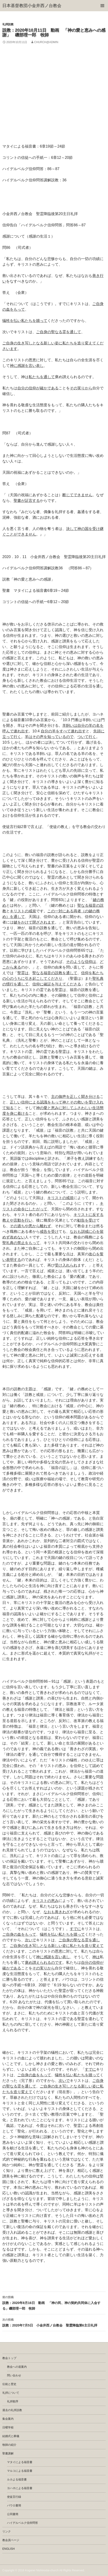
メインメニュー (102, 5)
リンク (6, 2531)
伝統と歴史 (9, 2384)
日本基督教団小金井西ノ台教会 (31, 5)
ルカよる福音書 (17, 2479)
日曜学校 (8, 2427)
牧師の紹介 (9, 2444)
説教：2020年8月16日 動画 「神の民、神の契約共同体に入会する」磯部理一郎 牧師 (54, 2302)
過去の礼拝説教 (12, 2410)
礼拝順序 (12, 2401)
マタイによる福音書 (19, 2462)
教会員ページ (10, 2540)
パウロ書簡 (14, 2505)
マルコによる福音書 (19, 2470)
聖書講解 (8, 2453)
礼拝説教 (8, 24)
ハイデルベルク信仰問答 (22, 2522)
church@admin (46, 42)
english (8, 2548)
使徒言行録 (14, 2496)
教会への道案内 (17, 2366)
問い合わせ (14, 2375)
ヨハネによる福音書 (19, 2488)
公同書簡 (12, 2514)
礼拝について (10, 2392)
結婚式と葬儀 (10, 2436)
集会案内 (8, 2418)
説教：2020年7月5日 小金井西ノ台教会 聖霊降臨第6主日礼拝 (54, 2322)
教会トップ (9, 2358)
